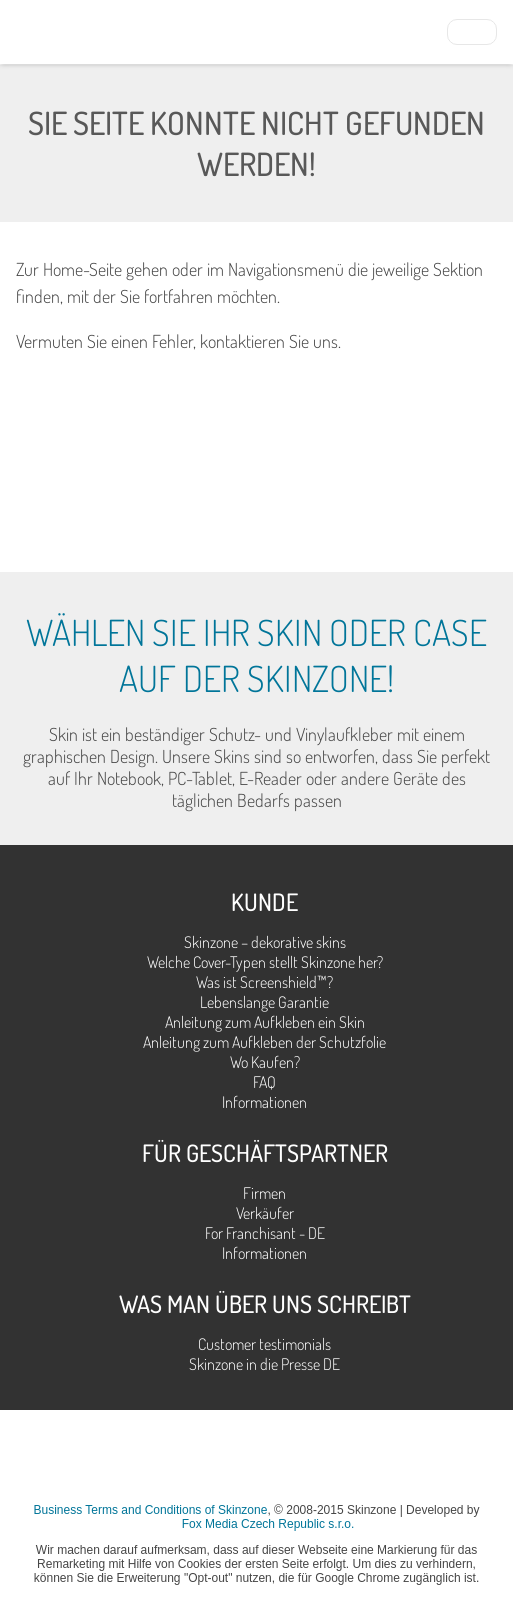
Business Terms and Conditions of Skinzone (150, 1510)
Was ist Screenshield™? (264, 982)
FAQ (264, 1082)
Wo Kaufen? (265, 1062)
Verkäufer (265, 1213)
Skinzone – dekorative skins (265, 942)
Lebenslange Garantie (264, 1002)
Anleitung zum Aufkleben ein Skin (265, 1022)
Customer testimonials (264, 1344)
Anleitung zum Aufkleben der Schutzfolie (264, 1042)
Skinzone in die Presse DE (264, 1364)
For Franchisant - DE (265, 1233)
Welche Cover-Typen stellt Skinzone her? (265, 962)
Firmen (264, 1193)
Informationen (264, 1102)
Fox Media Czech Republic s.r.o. (268, 1524)
